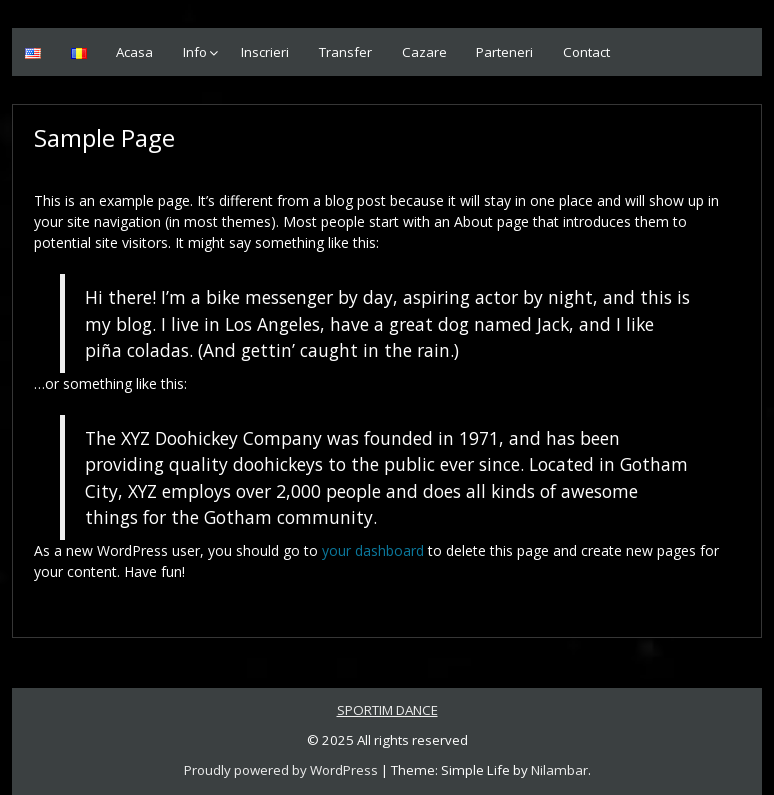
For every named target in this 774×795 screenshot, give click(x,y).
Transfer (345, 52)
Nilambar (559, 770)
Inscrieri (265, 52)
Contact (586, 52)
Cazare (424, 52)
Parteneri (504, 52)
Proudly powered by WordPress (281, 770)
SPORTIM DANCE (387, 710)
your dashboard (373, 550)
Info (195, 52)
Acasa (134, 52)
